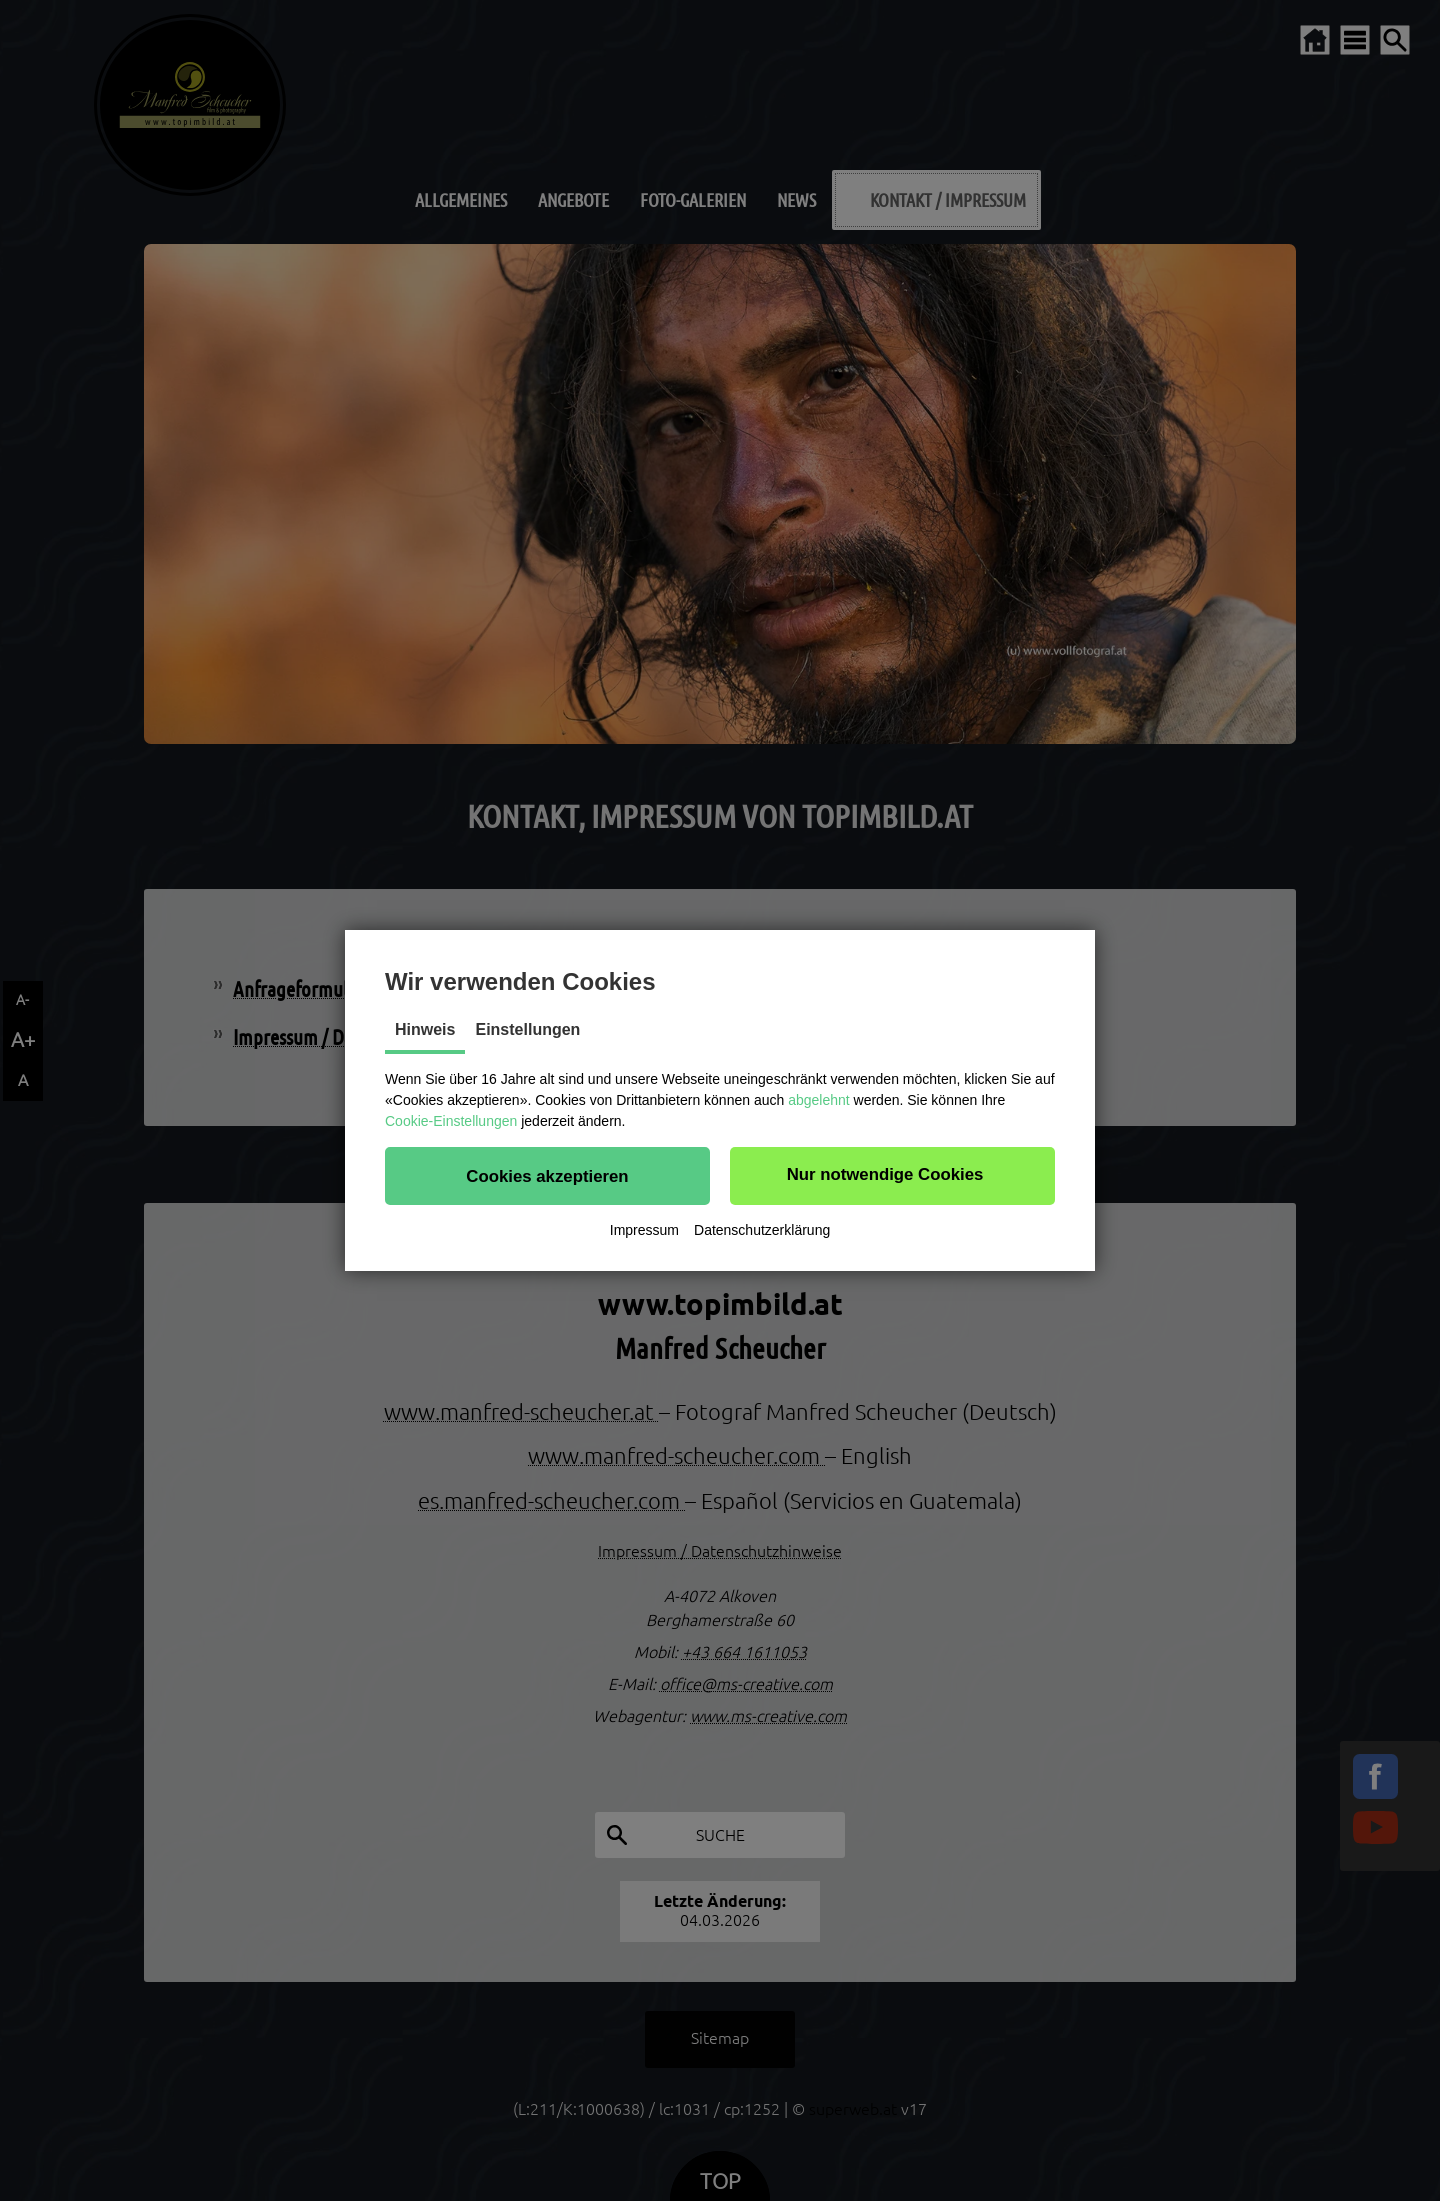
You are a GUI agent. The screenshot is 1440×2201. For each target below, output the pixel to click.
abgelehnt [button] (819, 1100)
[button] (547, 1176)
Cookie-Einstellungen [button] (451, 1121)
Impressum (644, 1230)
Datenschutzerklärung (762, 1230)
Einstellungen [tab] (527, 1029)
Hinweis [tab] (425, 1029)
